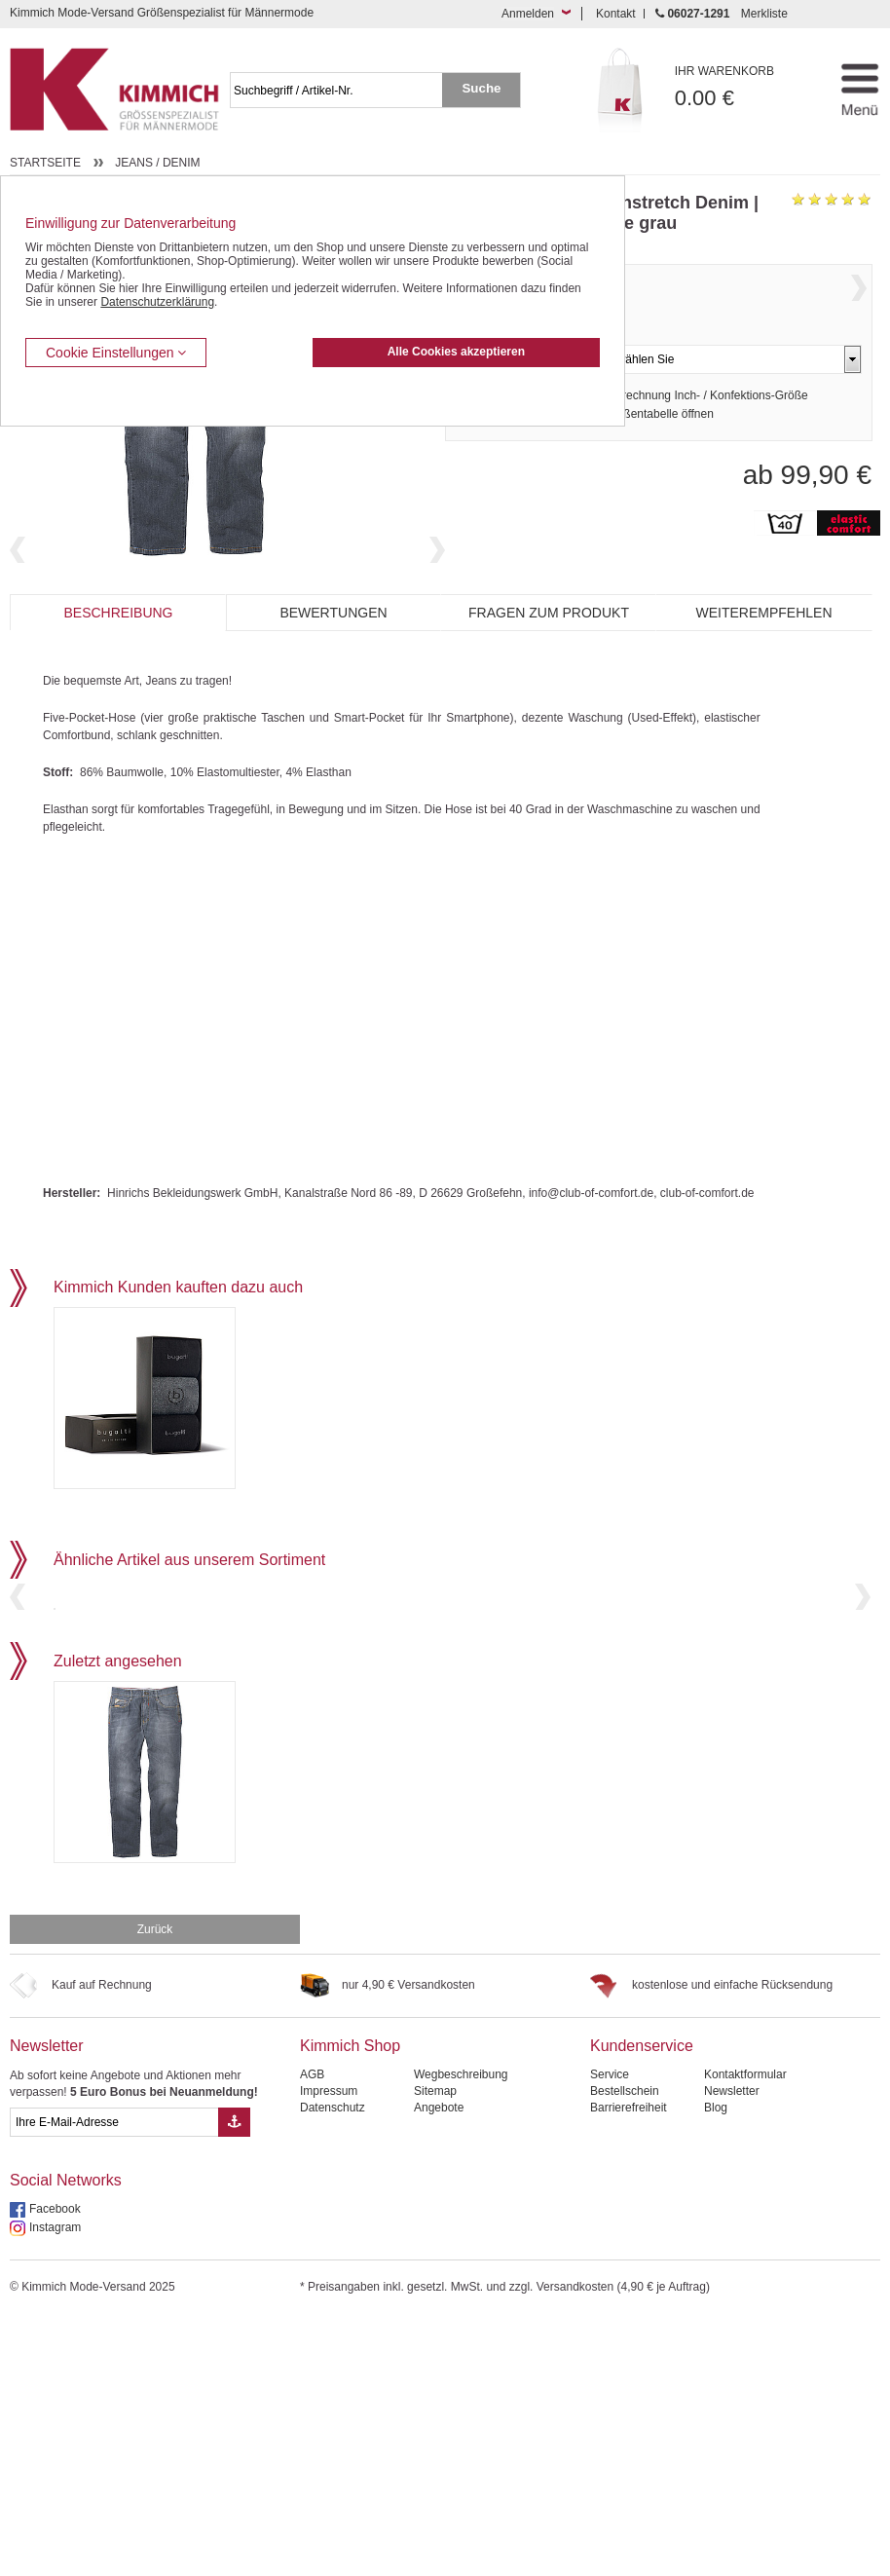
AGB (312, 2331)
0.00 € (741, 87)
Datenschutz (332, 2364)
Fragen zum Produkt (548, 698)
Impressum (328, 2348)
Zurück (155, 2186)
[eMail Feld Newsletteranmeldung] (114, 2379)
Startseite (45, 162)
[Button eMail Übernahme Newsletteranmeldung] (234, 2379)
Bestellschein (624, 2348)
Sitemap (435, 2348)
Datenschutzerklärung (157, 302)
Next (437, 628)
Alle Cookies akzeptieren (456, 351)
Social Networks (66, 2437)
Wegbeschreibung (461, 2331)
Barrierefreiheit (628, 2364)
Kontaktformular (745, 2331)
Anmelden (527, 13)
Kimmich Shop (350, 2303)
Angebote (439, 2364)
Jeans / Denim (157, 162)
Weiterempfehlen (763, 698)
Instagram (55, 2484)
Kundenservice (641, 2303)
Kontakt (616, 14)
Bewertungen (333, 698)
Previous (17, 628)
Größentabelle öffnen (659, 456)
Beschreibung (117, 698)
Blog (715, 2364)
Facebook (55, 2466)
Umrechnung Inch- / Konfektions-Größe (705, 437)
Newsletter (47, 2303)
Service (609, 2331)
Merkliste (764, 14)
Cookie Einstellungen (116, 352)
